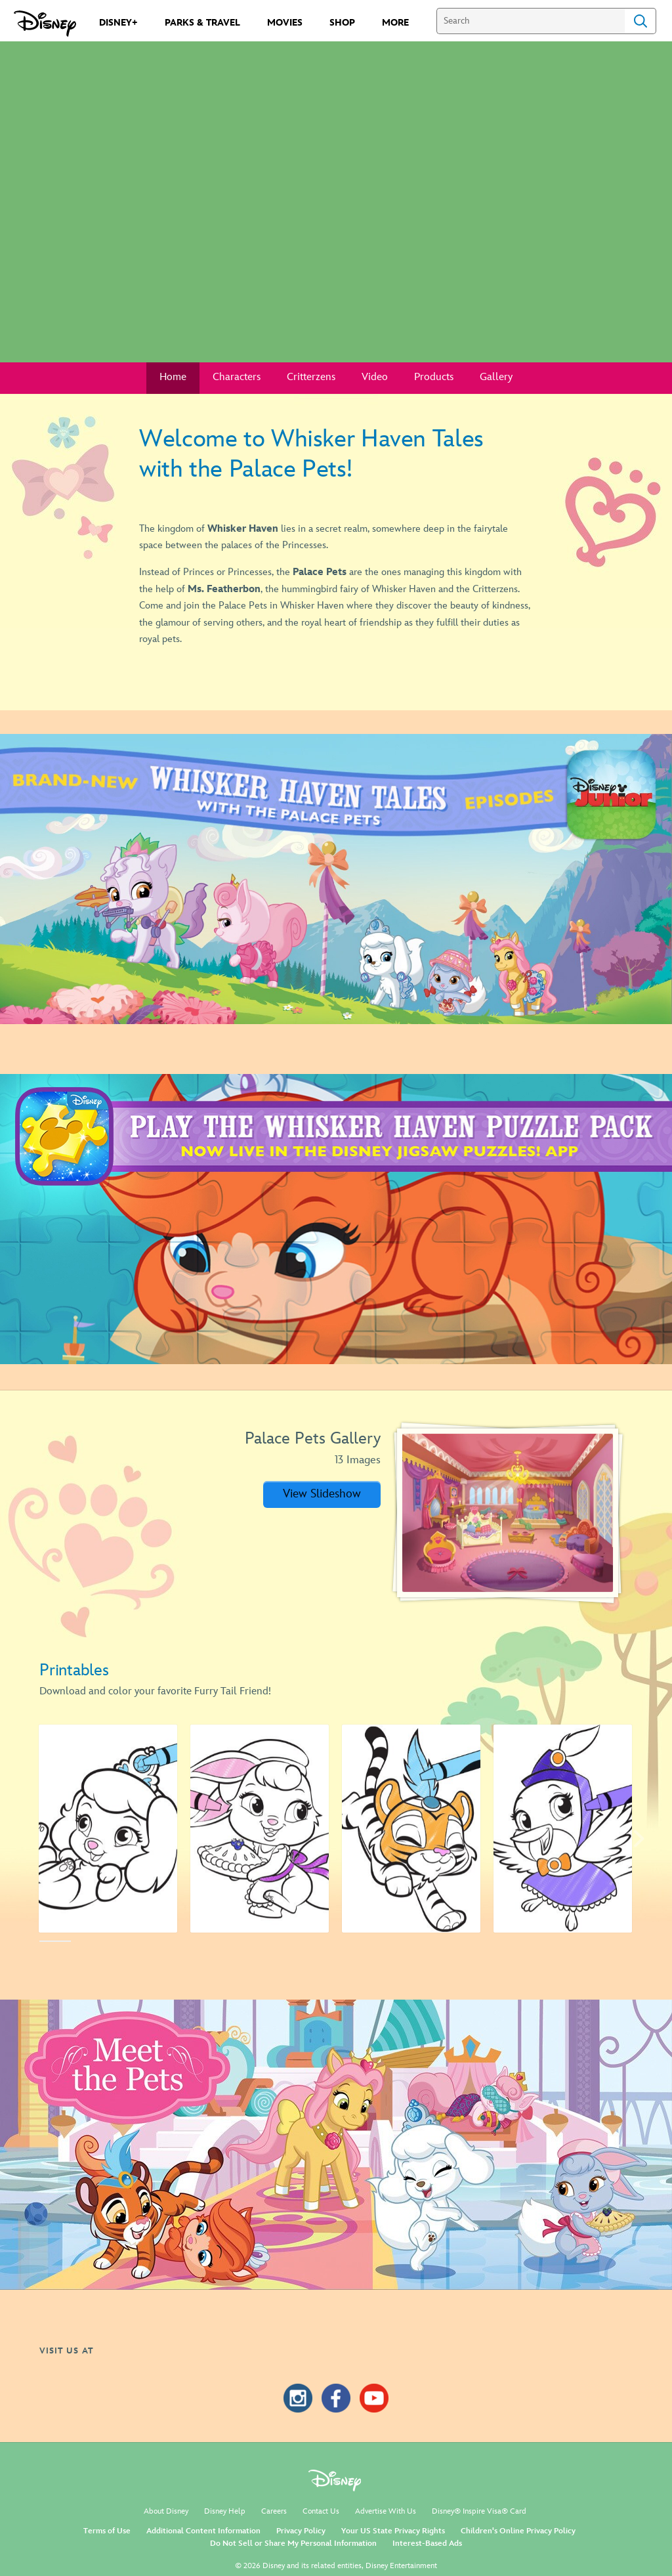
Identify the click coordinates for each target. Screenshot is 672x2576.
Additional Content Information (203, 2531)
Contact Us (321, 2511)
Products (433, 377)
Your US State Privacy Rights (393, 2531)
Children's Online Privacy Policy (518, 2531)
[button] (322, 1494)
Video (375, 377)
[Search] (530, 21)
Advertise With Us (385, 2511)
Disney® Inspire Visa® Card (479, 2511)
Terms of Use (107, 2531)
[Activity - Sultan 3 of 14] (411, 1828)
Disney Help (224, 2511)
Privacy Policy (301, 2531)
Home (172, 377)
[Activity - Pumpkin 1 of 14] (108, 1828)
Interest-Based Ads (427, 2543)
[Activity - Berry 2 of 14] (259, 1828)
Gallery (496, 377)
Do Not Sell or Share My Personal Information (293, 2543)
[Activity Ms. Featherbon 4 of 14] (563, 1828)
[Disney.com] (45, 24)
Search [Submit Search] (640, 21)
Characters (237, 377)
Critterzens (311, 377)
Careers (274, 2511)
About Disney (166, 2511)
